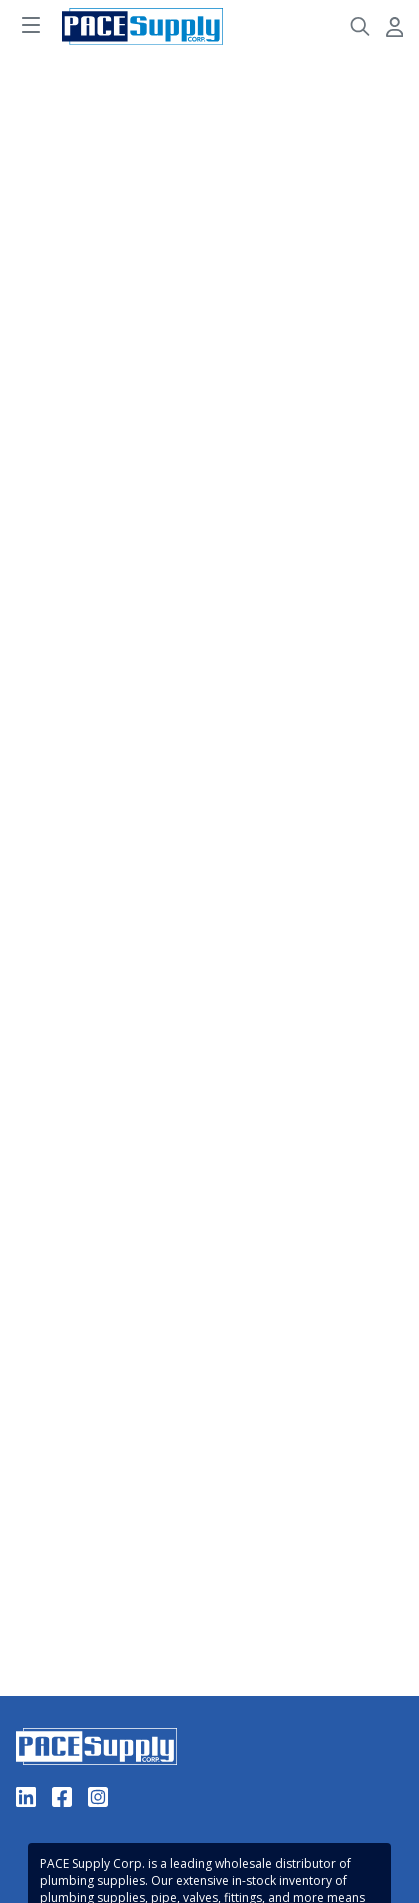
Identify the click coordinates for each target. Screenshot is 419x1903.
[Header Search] (360, 27)
